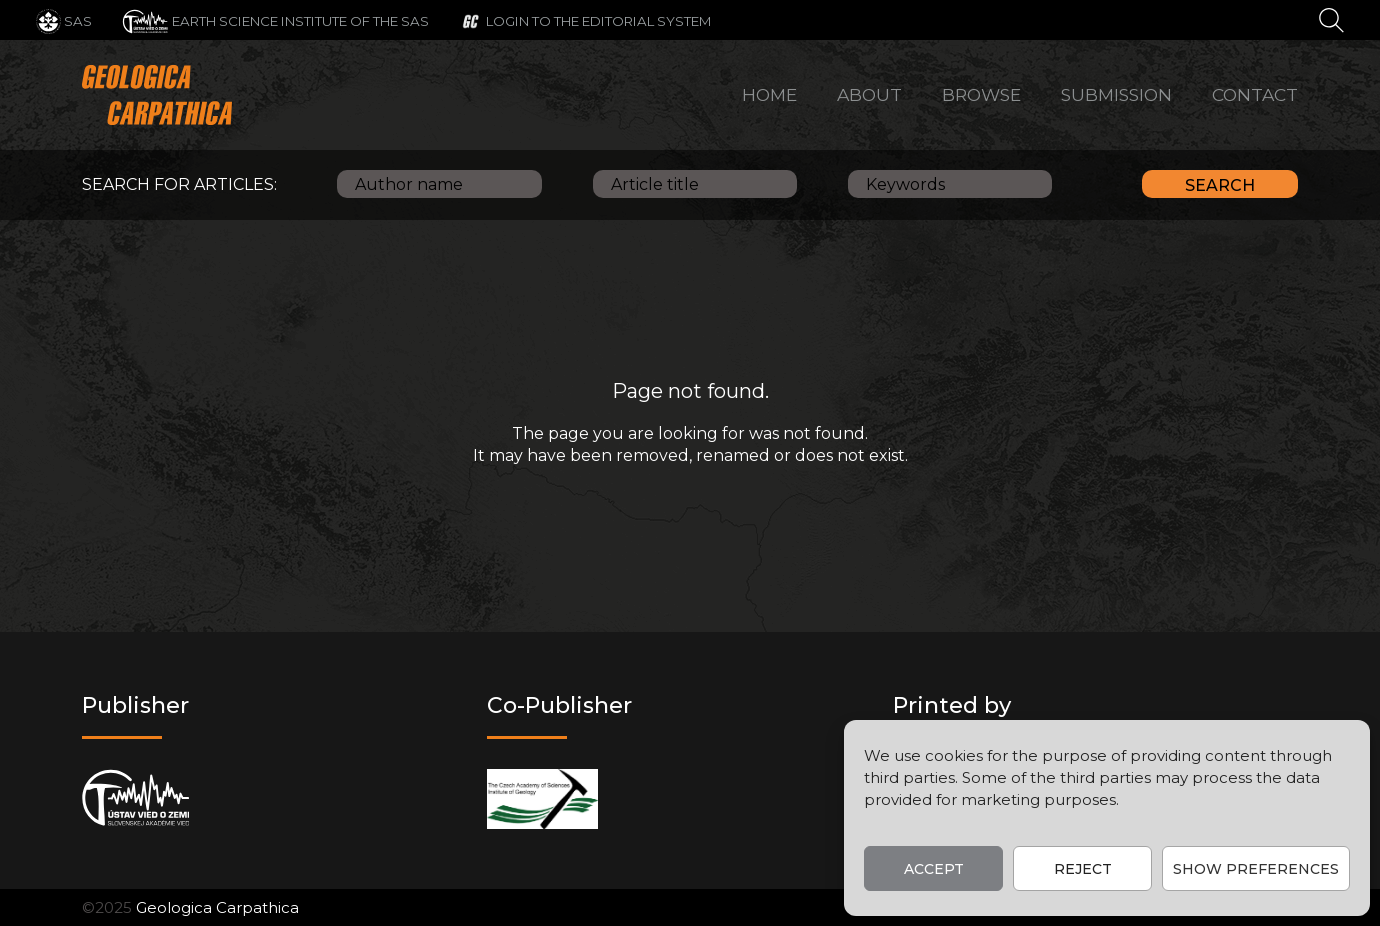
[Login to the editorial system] (585, 20)
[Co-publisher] (542, 798)
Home (769, 94)
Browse (981, 94)
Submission (1116, 94)
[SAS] (64, 20)
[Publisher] (135, 798)
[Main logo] (157, 95)
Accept (934, 869)
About (869, 94)
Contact (1255, 94)
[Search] (1331, 19)
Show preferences (1256, 869)
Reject (1083, 869)
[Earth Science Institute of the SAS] (275, 20)
